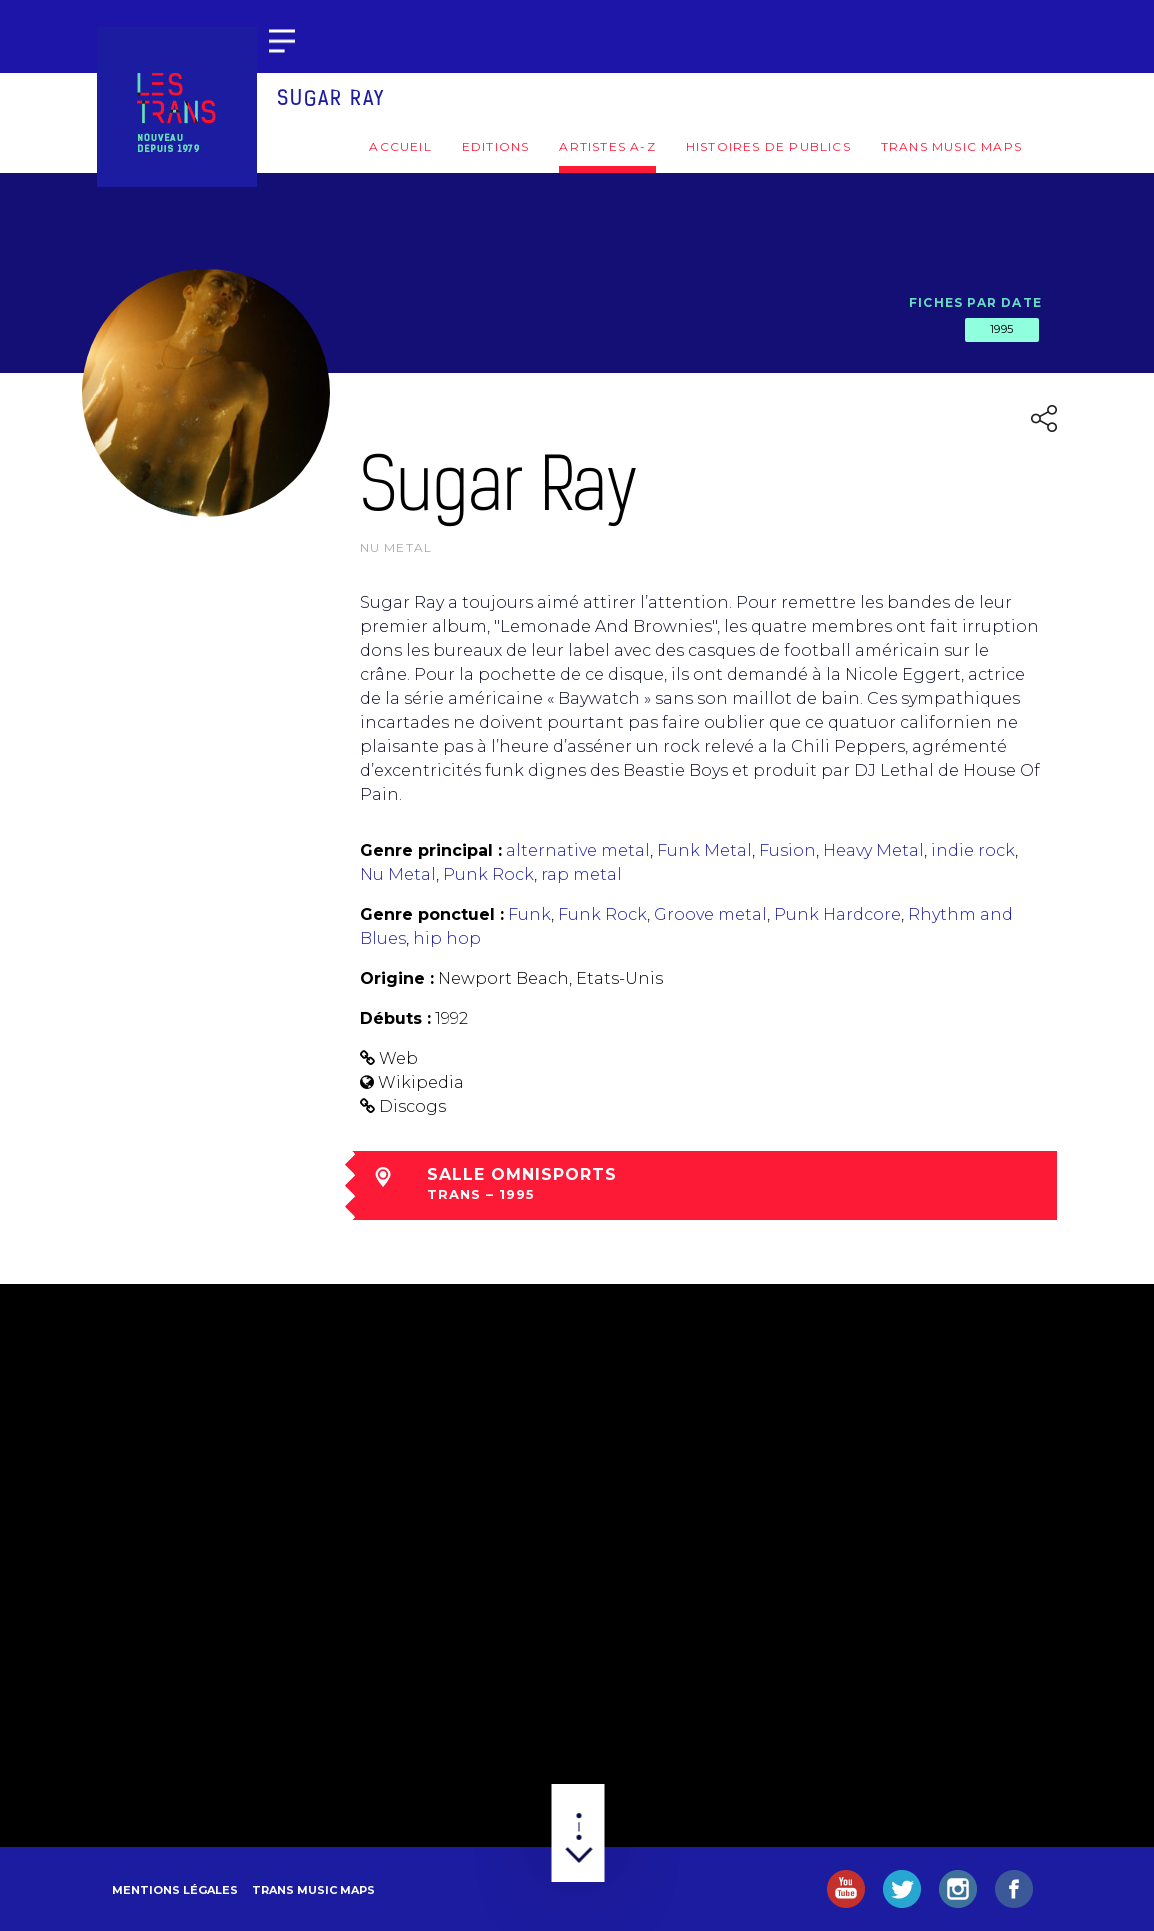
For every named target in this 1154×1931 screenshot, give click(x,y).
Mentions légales (175, 1890)
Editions (496, 146)
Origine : (397, 978)
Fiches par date (975, 302)
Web (398, 1058)
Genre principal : (431, 850)
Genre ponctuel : (432, 914)
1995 (1002, 329)
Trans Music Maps (951, 146)
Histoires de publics (768, 146)
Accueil (400, 146)
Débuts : (395, 1018)
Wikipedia (421, 1082)
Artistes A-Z (607, 146)
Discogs (412, 1106)
